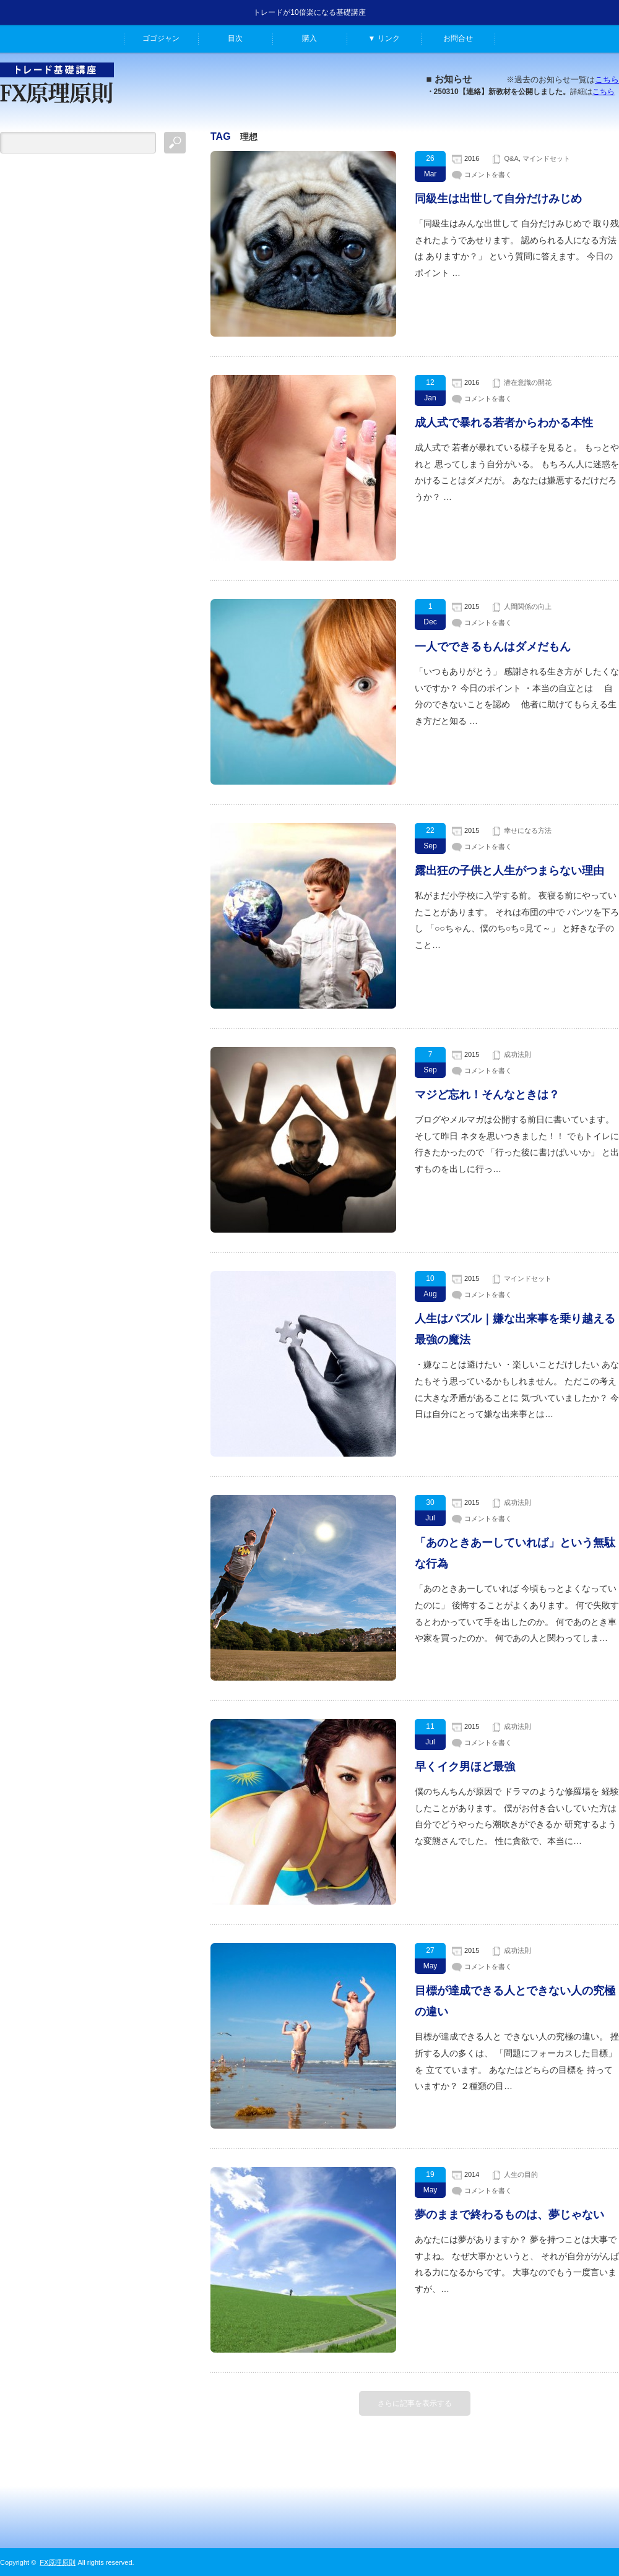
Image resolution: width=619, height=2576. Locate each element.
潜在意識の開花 (528, 382)
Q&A (511, 158)
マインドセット (546, 158)
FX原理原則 (58, 2562)
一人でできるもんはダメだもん (493, 646)
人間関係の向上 (528, 606)
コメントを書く (488, 174)
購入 (309, 38)
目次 (235, 38)
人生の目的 (521, 2174)
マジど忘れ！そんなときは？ (487, 1094)
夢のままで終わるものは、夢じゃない (509, 2214)
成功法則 (517, 1054)
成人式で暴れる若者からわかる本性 (504, 422)
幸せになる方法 (528, 830)
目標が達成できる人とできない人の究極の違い (515, 2001)
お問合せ (458, 38)
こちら (607, 79)
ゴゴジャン (161, 38)
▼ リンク (383, 38)
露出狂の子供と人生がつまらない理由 (509, 870)
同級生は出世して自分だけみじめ (498, 198)
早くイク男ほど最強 (465, 1766)
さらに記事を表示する (415, 2403)
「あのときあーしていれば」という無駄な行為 (515, 1553)
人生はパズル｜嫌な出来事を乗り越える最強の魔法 (515, 1329)
